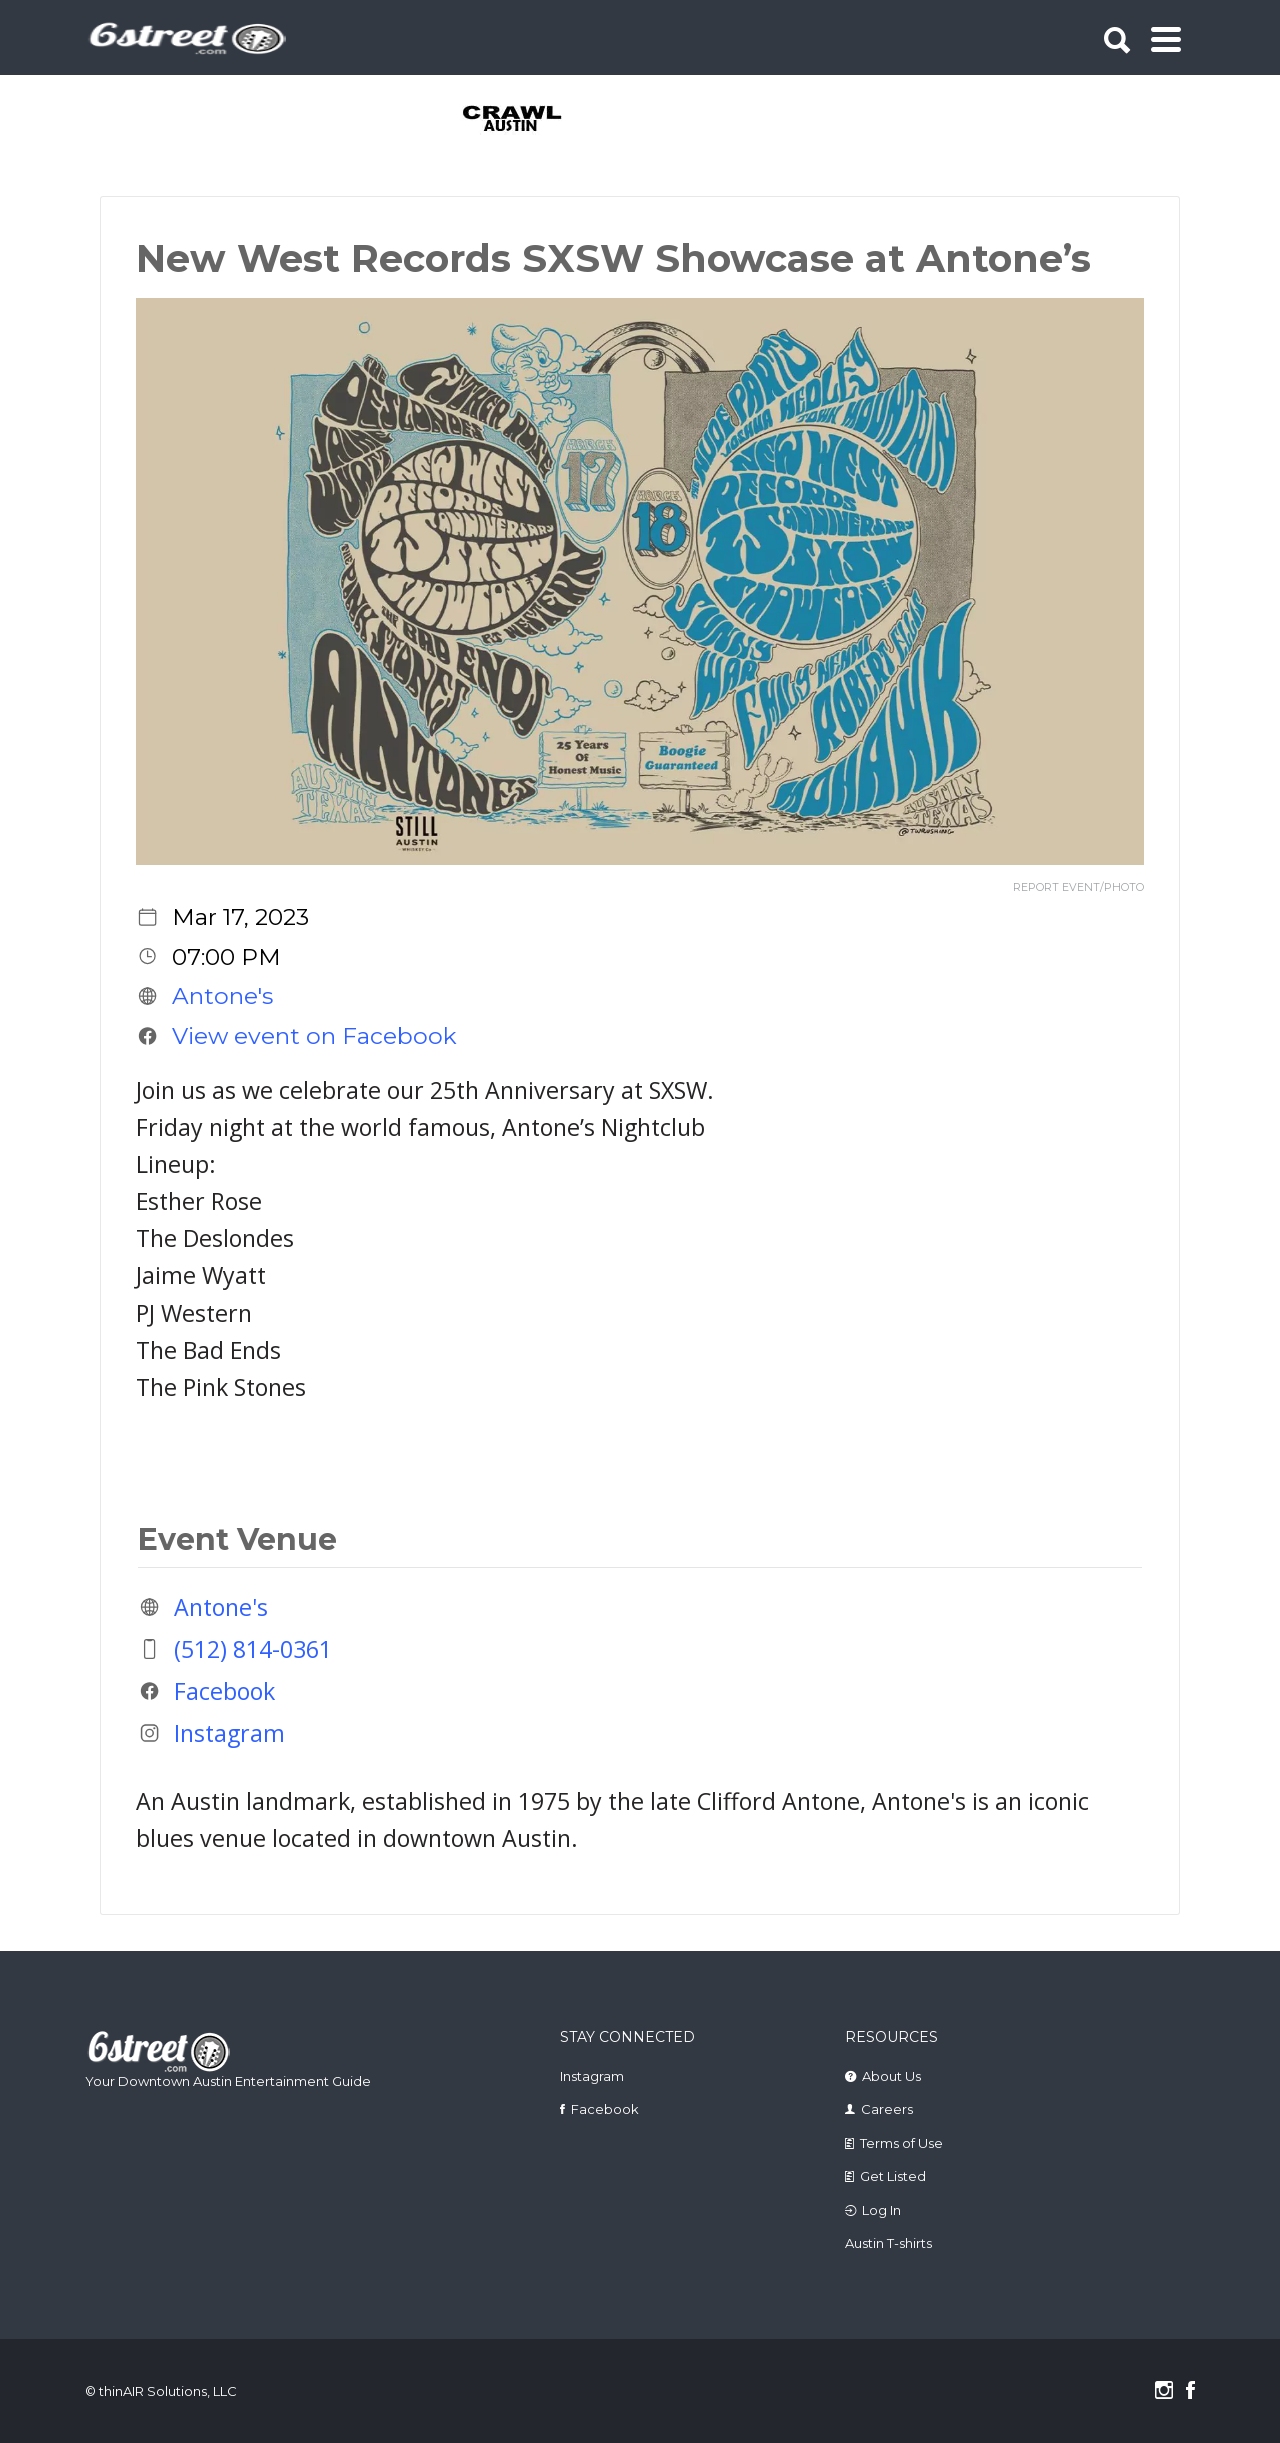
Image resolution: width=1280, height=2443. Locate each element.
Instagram (229, 1733)
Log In (881, 2210)
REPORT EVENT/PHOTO (1078, 887)
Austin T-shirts (888, 2243)
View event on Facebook (314, 1036)
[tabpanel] (523, 120)
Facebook (224, 1691)
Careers (887, 2109)
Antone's (222, 996)
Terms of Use (901, 2143)
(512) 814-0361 (253, 1649)
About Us (891, 2076)
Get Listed (893, 2176)
